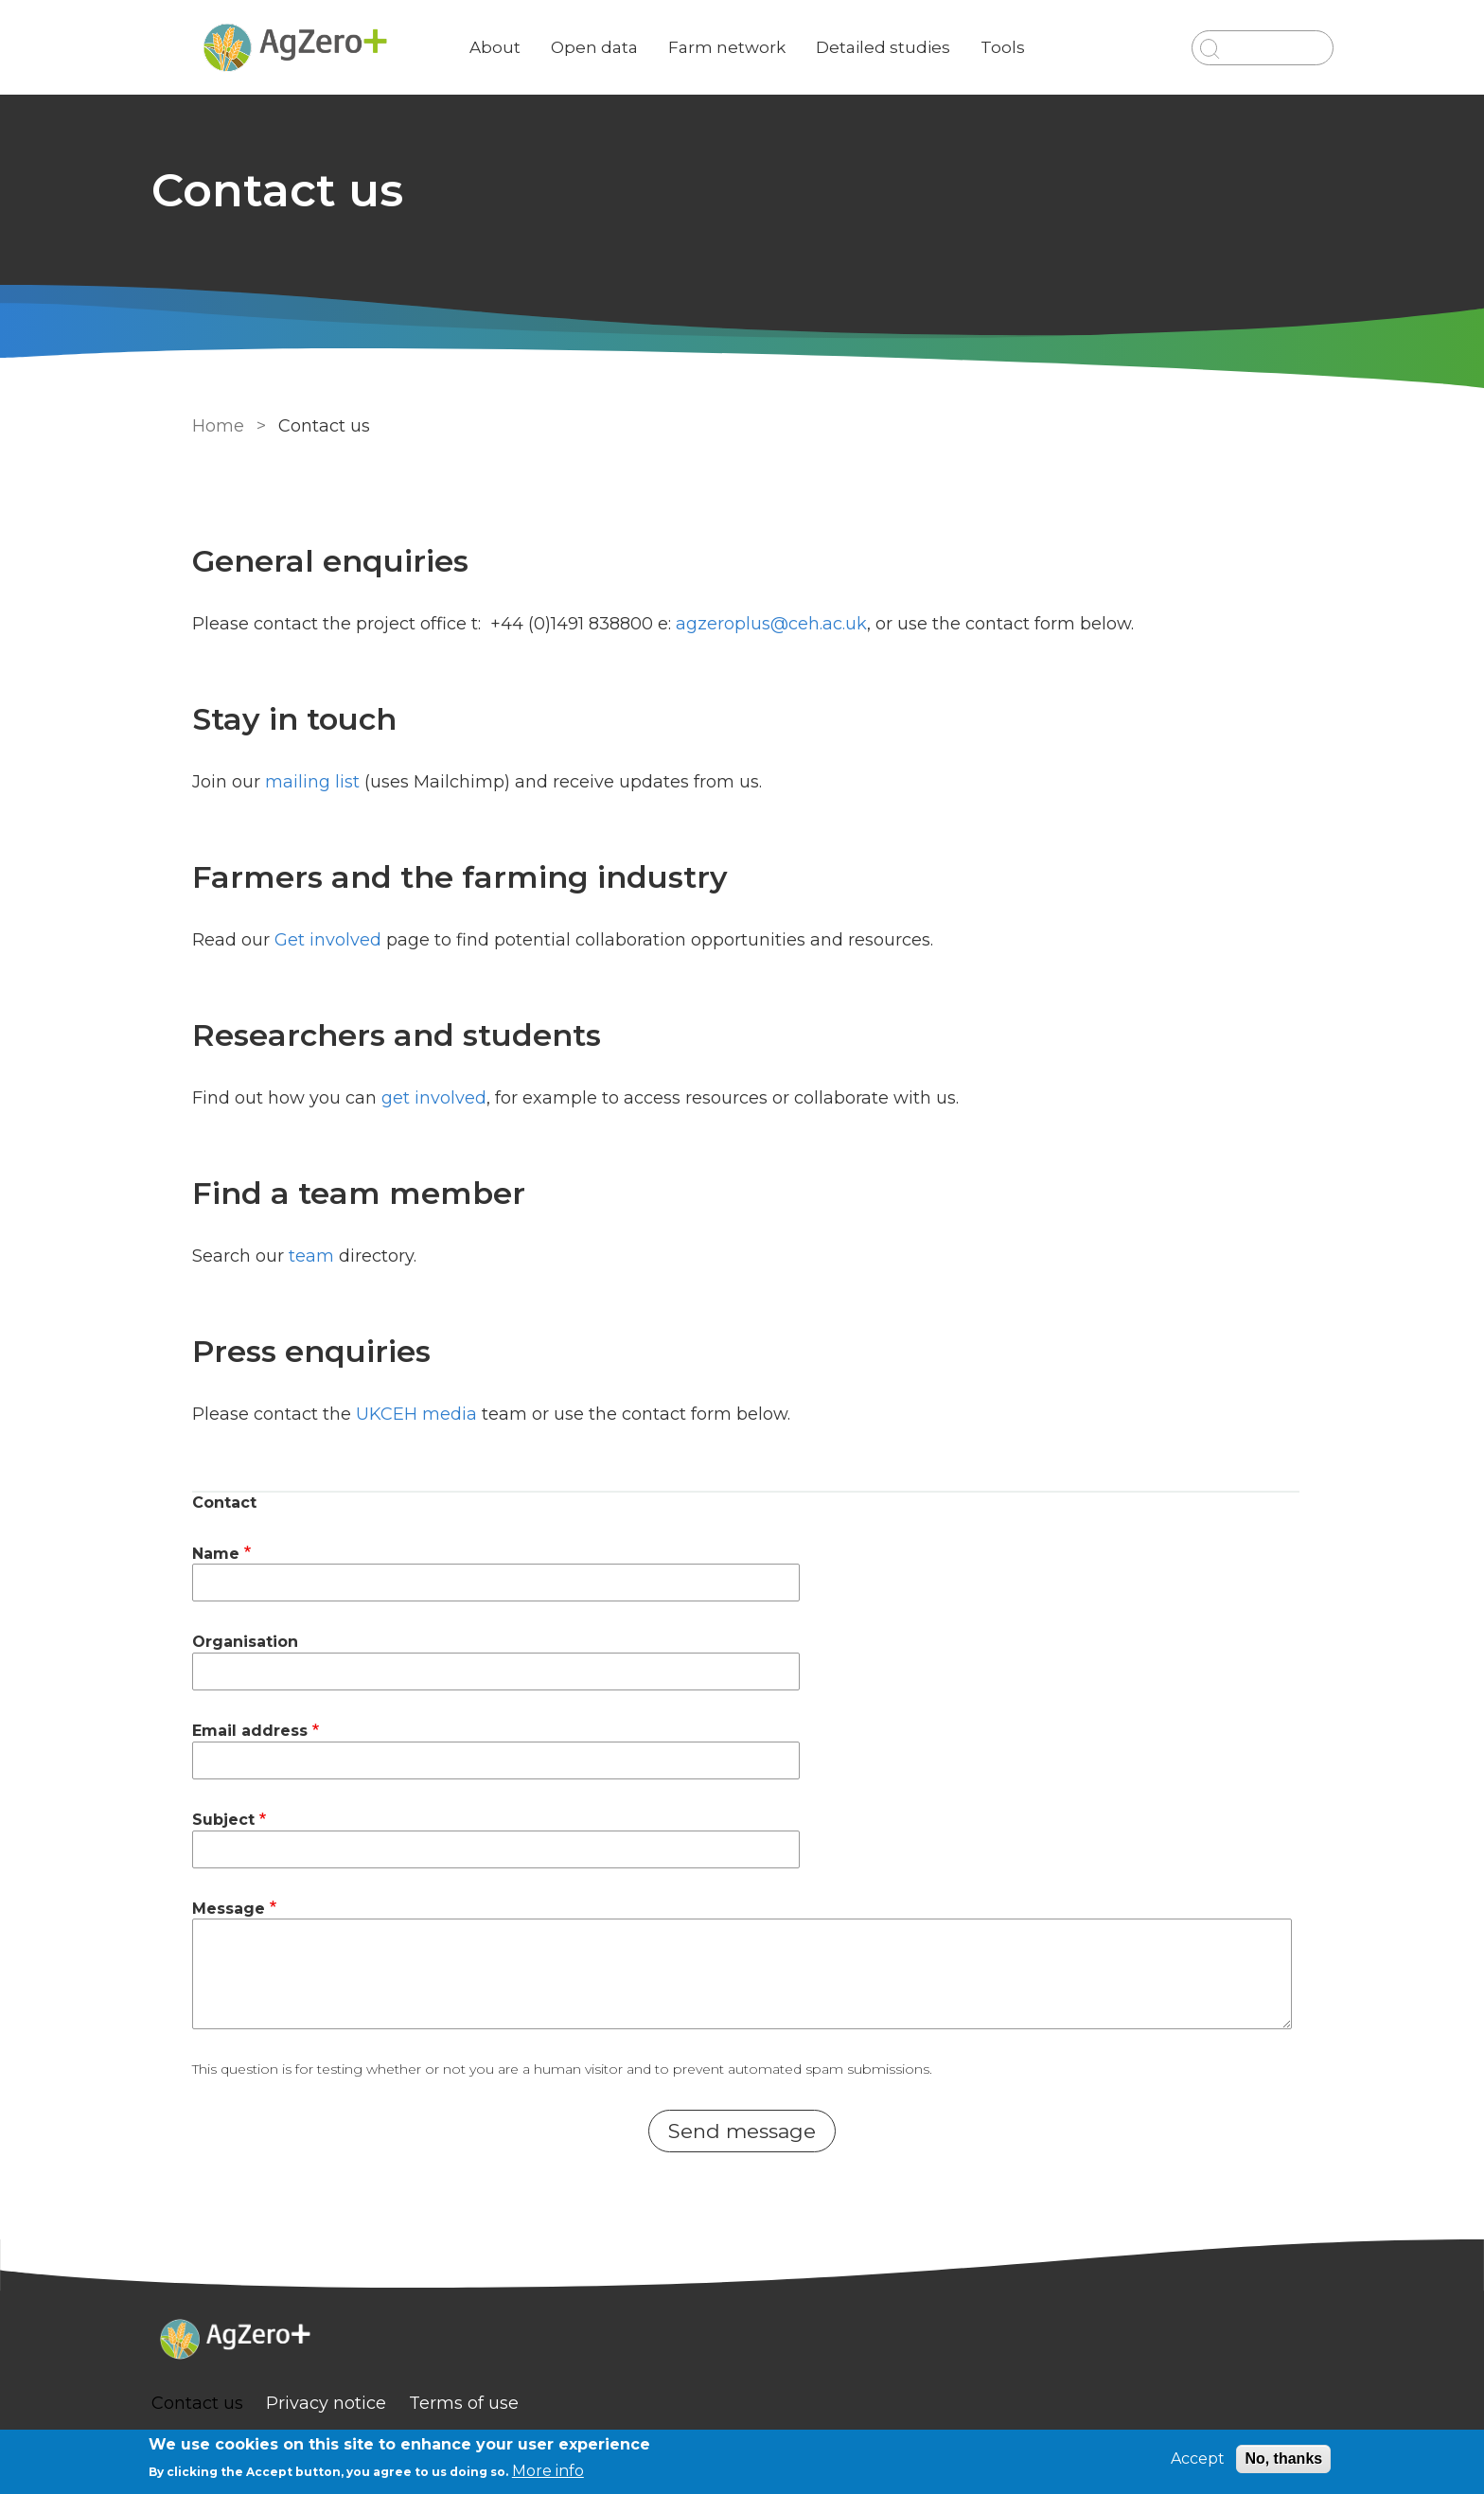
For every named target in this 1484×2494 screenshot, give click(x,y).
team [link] (307, 1256)
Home (214, 426)
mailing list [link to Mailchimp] (308, 781)
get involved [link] (430, 1098)
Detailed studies (920, 47)
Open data (631, 47)
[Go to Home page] (332, 48)
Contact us (234, 2403)
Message (224, 1909)
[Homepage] (742, 2341)
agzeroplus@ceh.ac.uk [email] (767, 623)
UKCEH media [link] (412, 1414)
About (531, 47)
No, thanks (1283, 2458)
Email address (246, 1731)
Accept (1198, 2458)
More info (548, 2471)
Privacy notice (363, 2403)
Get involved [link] (324, 939)
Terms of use (501, 2403)
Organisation (241, 1642)
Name (212, 1554)
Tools (1039, 47)
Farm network (763, 47)
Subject (219, 1820)
